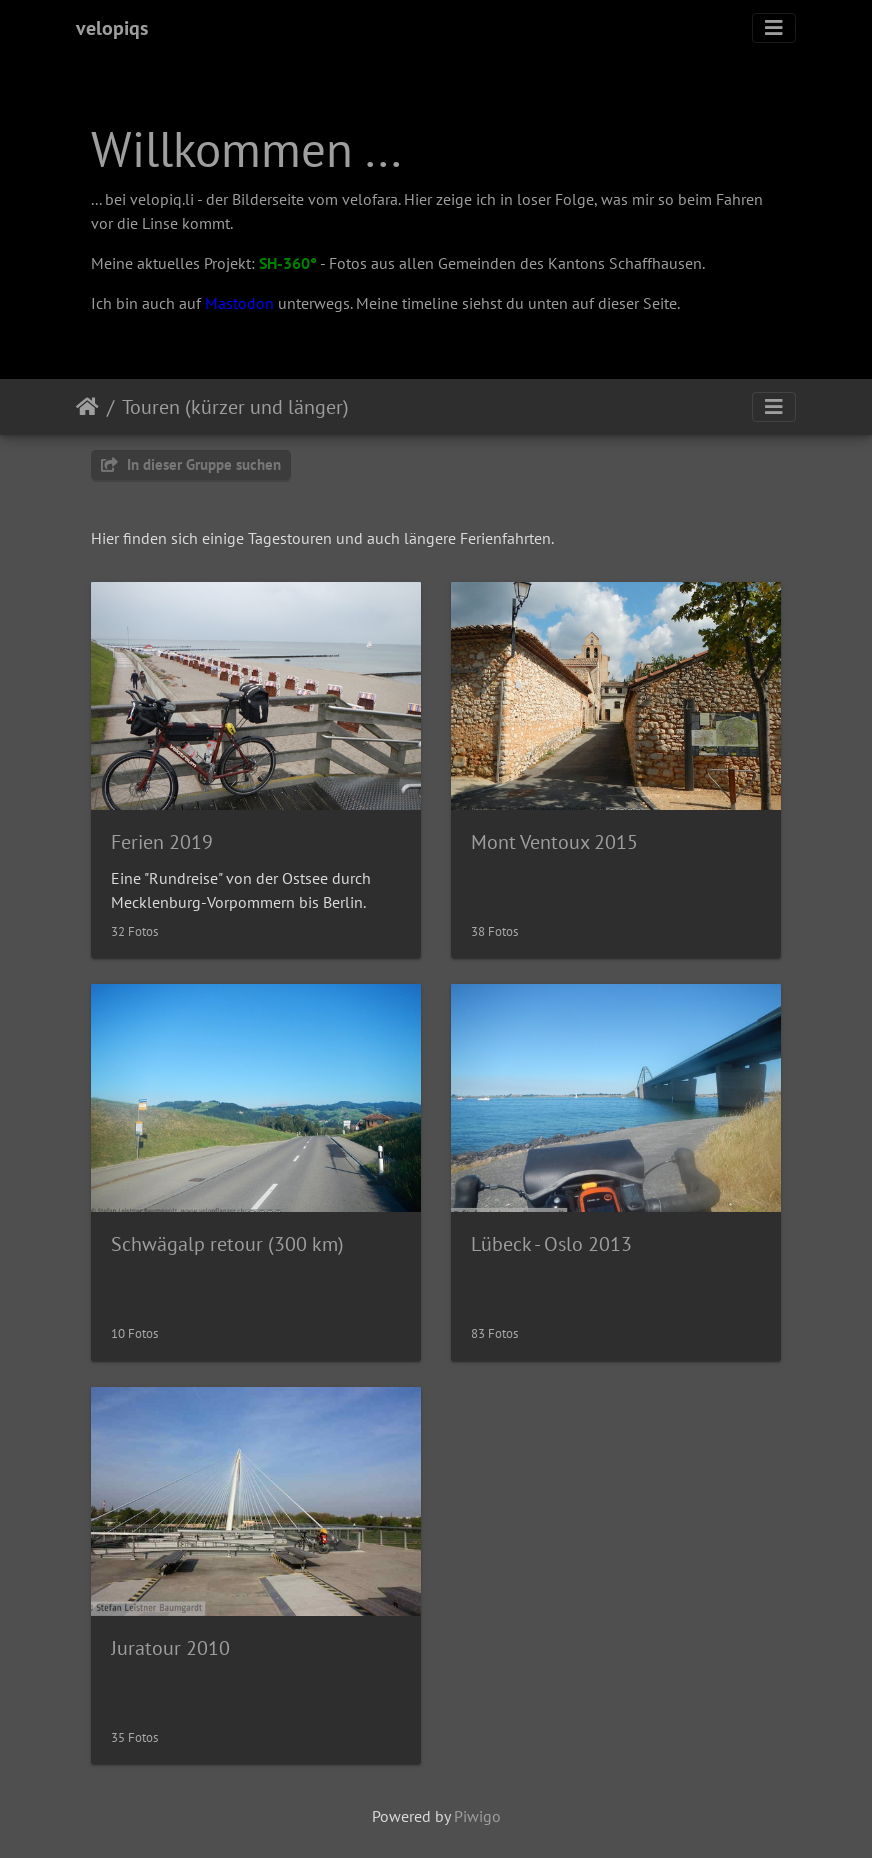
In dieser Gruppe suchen (191, 464)
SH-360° (288, 263)
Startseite (87, 407)
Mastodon (239, 303)
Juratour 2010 (170, 1648)
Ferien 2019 (162, 842)
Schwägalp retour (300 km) (227, 1244)
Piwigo (477, 1816)
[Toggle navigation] (774, 28)
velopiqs (112, 28)
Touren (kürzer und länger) (235, 407)
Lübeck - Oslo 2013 (551, 1244)
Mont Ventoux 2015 (554, 842)
